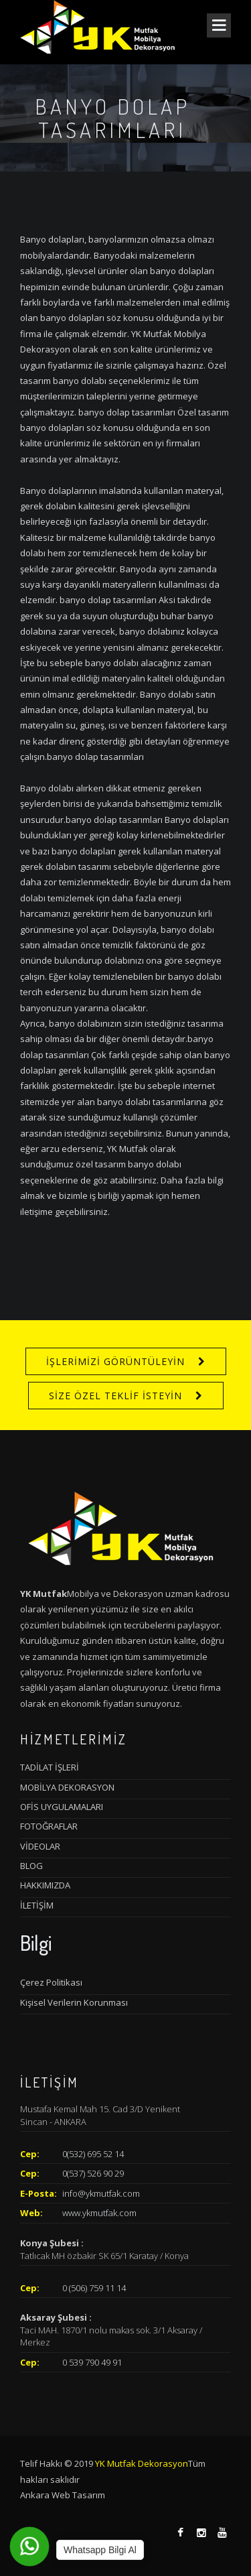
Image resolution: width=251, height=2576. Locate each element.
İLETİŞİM (37, 1905)
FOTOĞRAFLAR (49, 1826)
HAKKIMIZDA (45, 1885)
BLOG (31, 1866)
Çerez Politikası (51, 1982)
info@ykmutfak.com (101, 2193)
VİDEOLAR (40, 1846)
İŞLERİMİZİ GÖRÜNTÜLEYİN (115, 1361)
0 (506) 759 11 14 (94, 2288)
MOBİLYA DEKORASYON (67, 1787)
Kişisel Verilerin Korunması (74, 2002)
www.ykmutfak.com (99, 2213)
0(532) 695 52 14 (93, 2154)
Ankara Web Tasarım (62, 2495)
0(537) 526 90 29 (93, 2173)
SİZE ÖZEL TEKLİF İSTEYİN (115, 1395)
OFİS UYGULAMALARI (61, 1807)
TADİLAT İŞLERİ (49, 1767)
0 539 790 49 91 (92, 2362)
